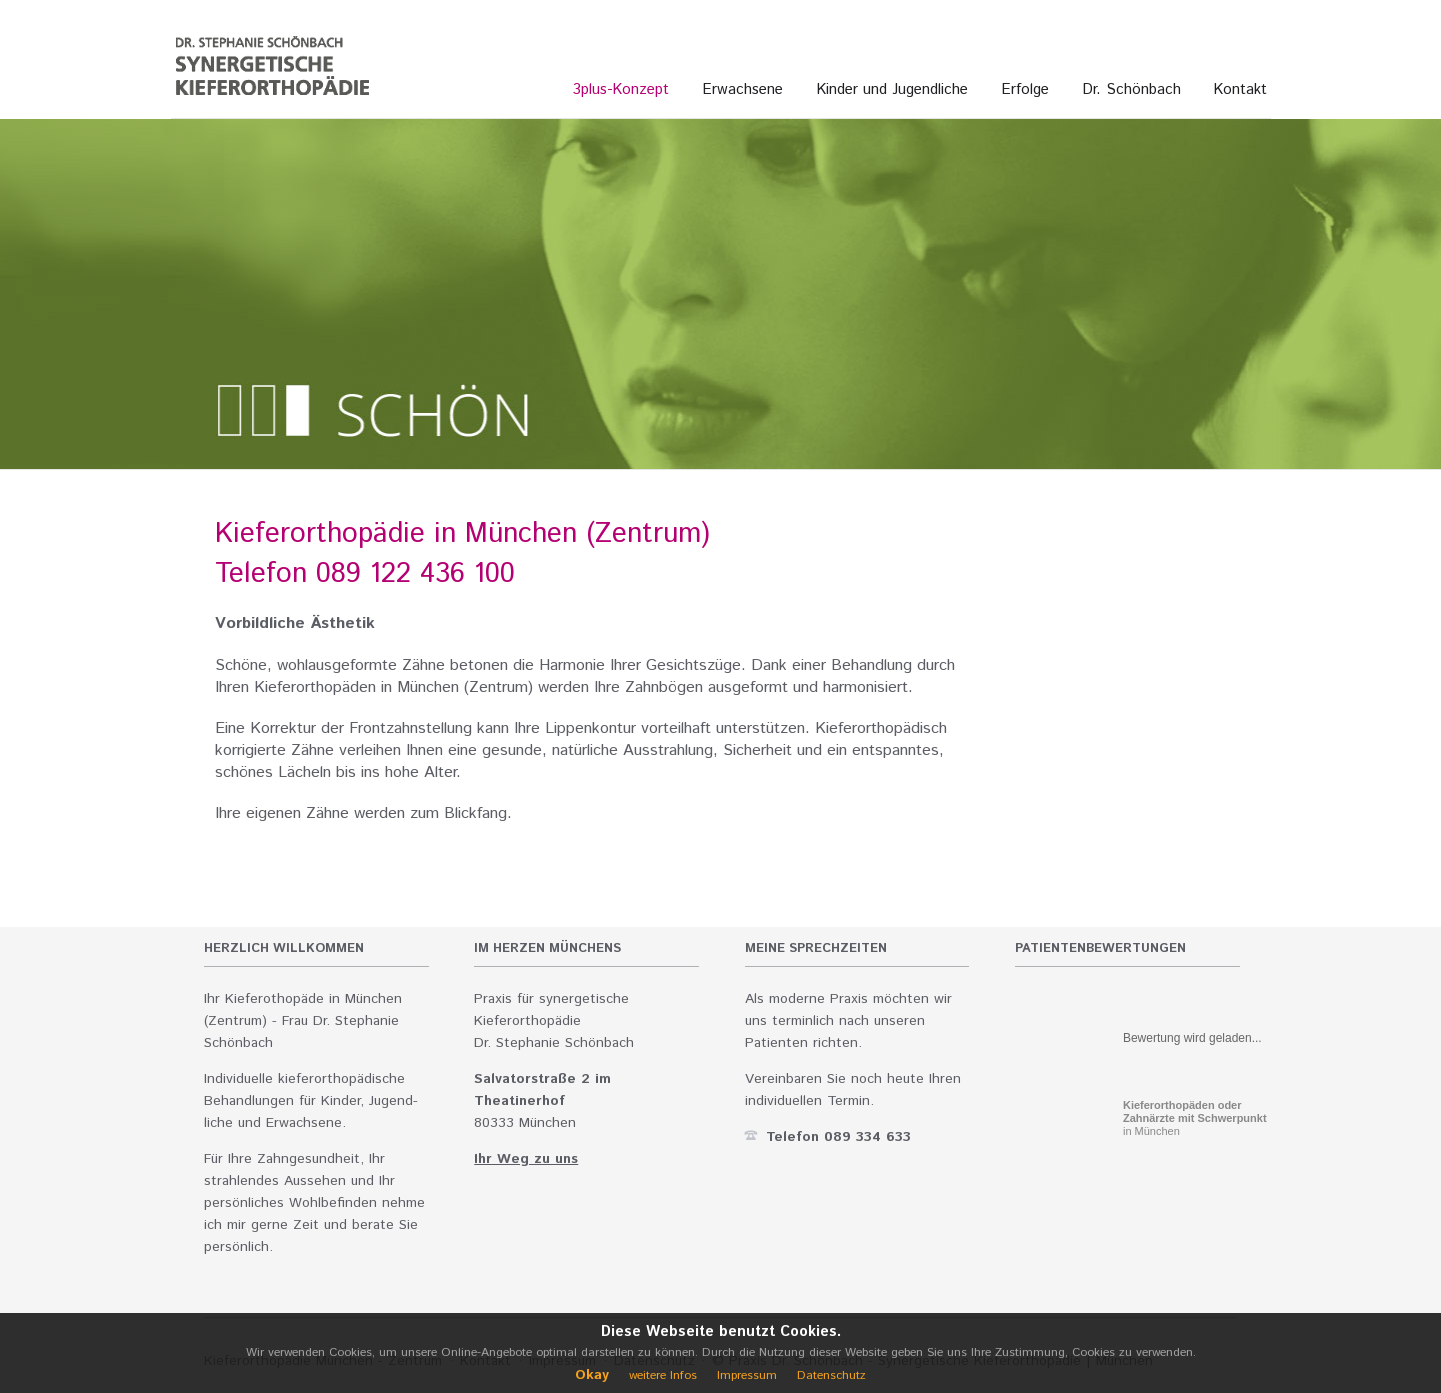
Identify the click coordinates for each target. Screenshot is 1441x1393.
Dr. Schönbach (1132, 89)
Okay (592, 1375)
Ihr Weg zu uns (526, 1159)
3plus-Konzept (621, 89)
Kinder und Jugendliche (892, 89)
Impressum (747, 1375)
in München (1195, 1118)
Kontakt (1240, 89)
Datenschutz (831, 1375)
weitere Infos (663, 1375)
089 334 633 (867, 1137)
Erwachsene (743, 89)
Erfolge (1025, 89)
